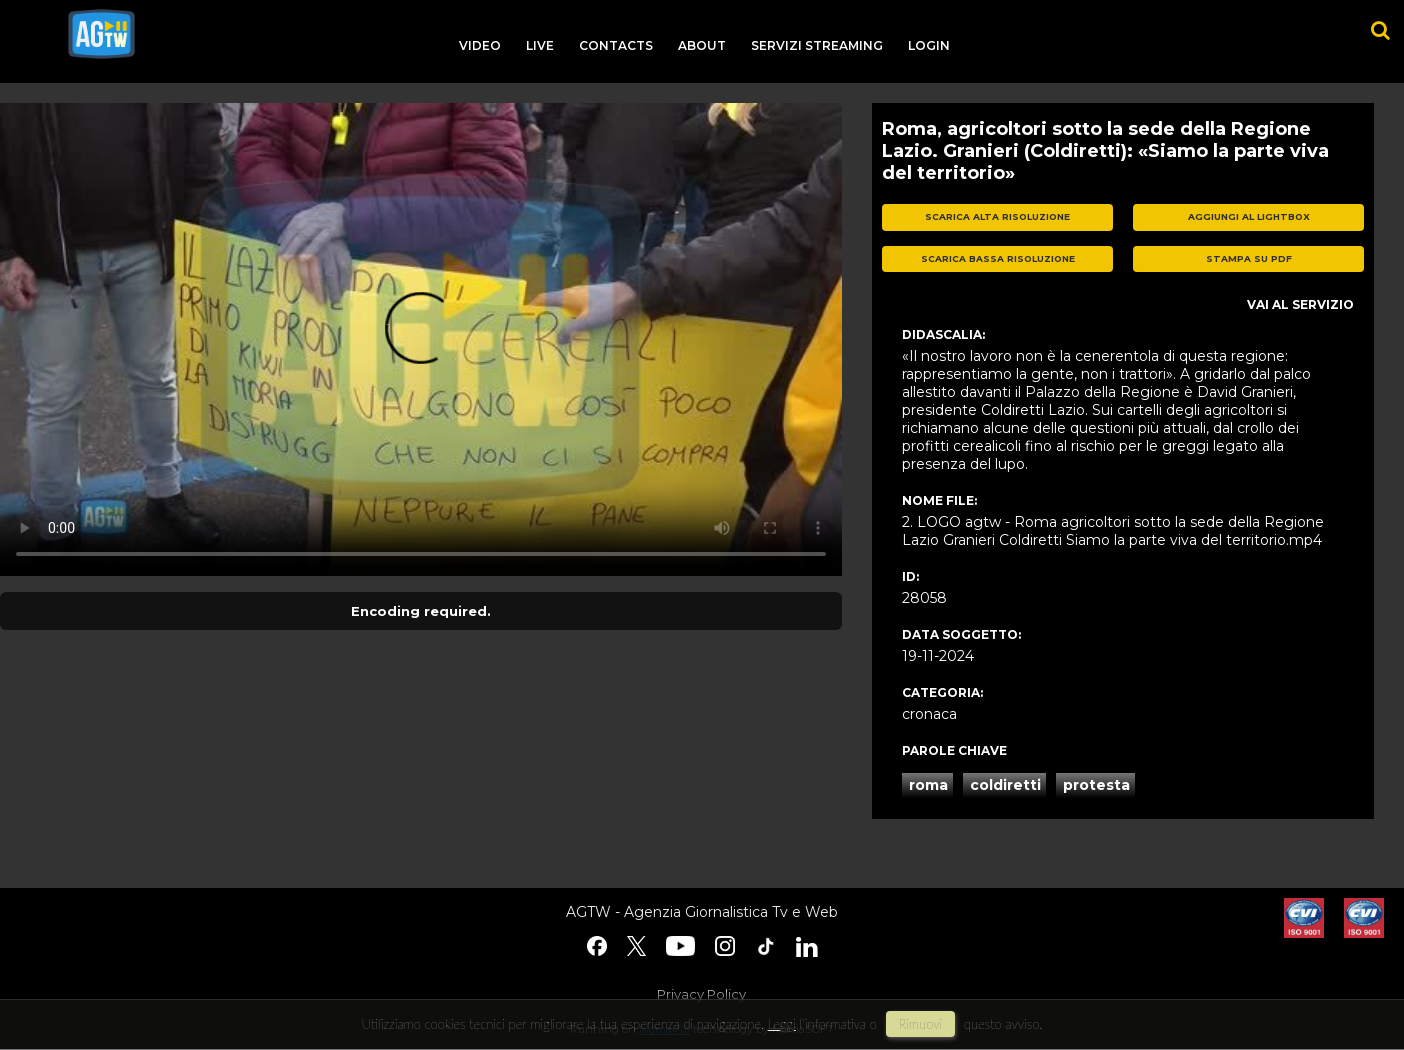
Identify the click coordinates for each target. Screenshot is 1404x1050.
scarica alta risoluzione (997, 216)
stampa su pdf (1249, 258)
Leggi (782, 1024)
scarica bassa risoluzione (998, 258)
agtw (101, 34)
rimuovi (921, 1024)
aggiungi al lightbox (1249, 216)
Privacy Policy (701, 994)
